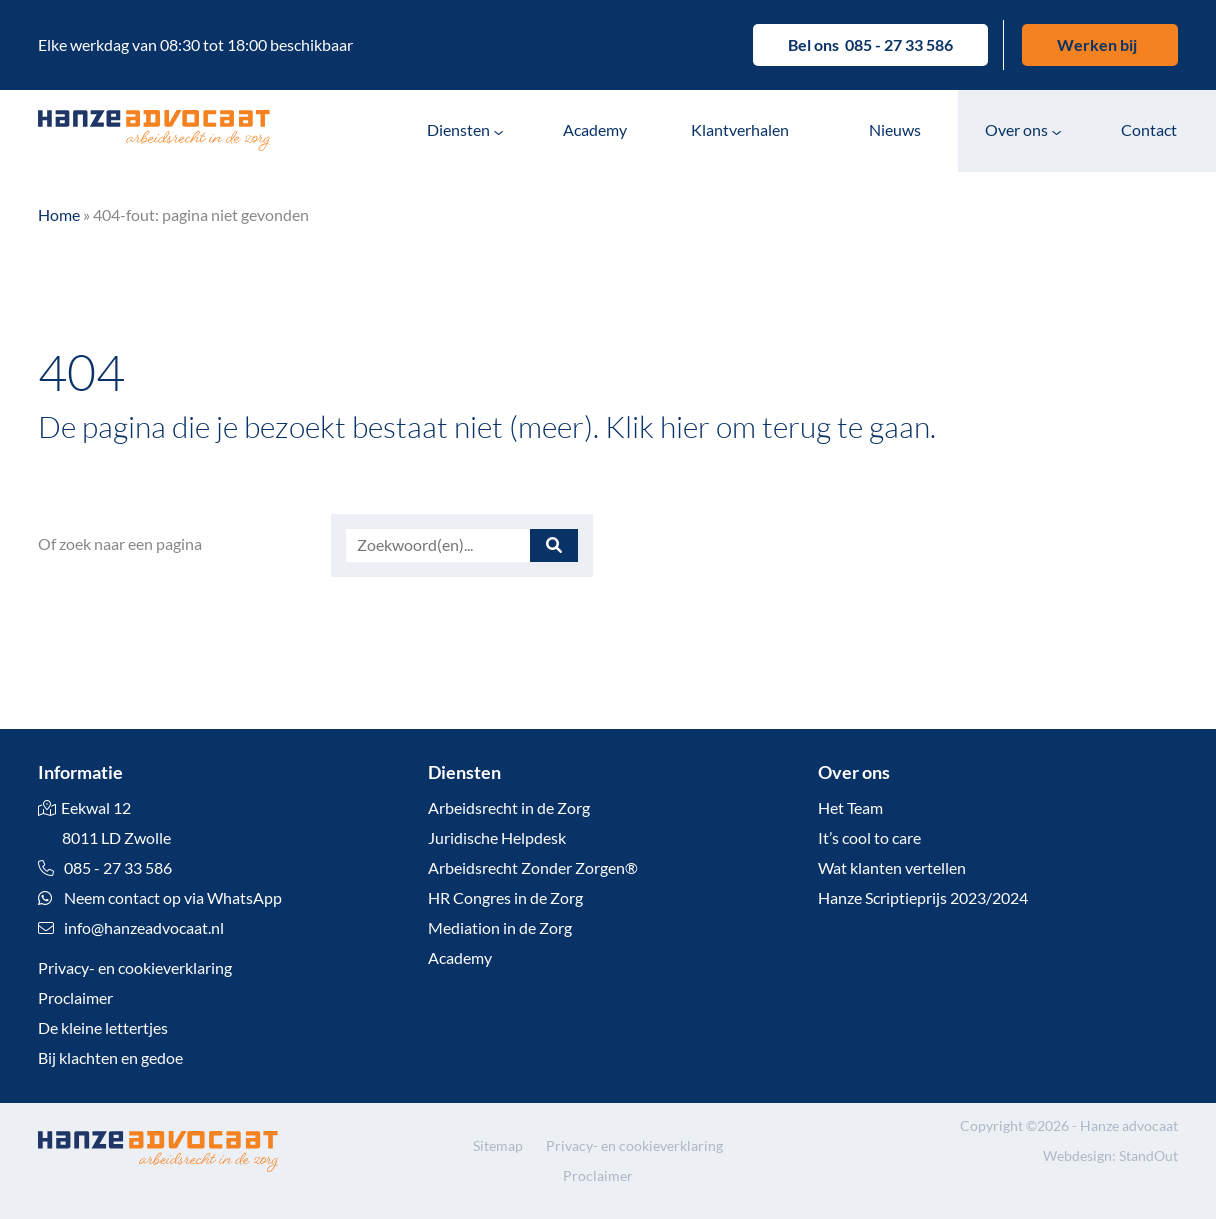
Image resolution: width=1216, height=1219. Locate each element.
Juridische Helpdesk (497, 837)
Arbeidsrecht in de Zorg (509, 807)
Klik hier (657, 426)
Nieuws (895, 129)
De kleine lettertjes (103, 1027)
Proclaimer (75, 997)
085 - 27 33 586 (899, 44)
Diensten (458, 129)
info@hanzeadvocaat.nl (144, 927)
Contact (1149, 129)
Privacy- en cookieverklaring (135, 967)
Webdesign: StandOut (1110, 1155)
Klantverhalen (740, 129)
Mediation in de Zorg (500, 927)
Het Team (850, 807)
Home (59, 214)
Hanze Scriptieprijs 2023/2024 (923, 897)
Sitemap (498, 1145)
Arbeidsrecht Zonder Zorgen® (533, 867)
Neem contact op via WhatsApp (160, 897)
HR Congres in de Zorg (505, 897)
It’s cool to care (869, 837)
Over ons (1016, 129)
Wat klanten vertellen (892, 867)
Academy (595, 129)
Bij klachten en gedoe (110, 1057)
